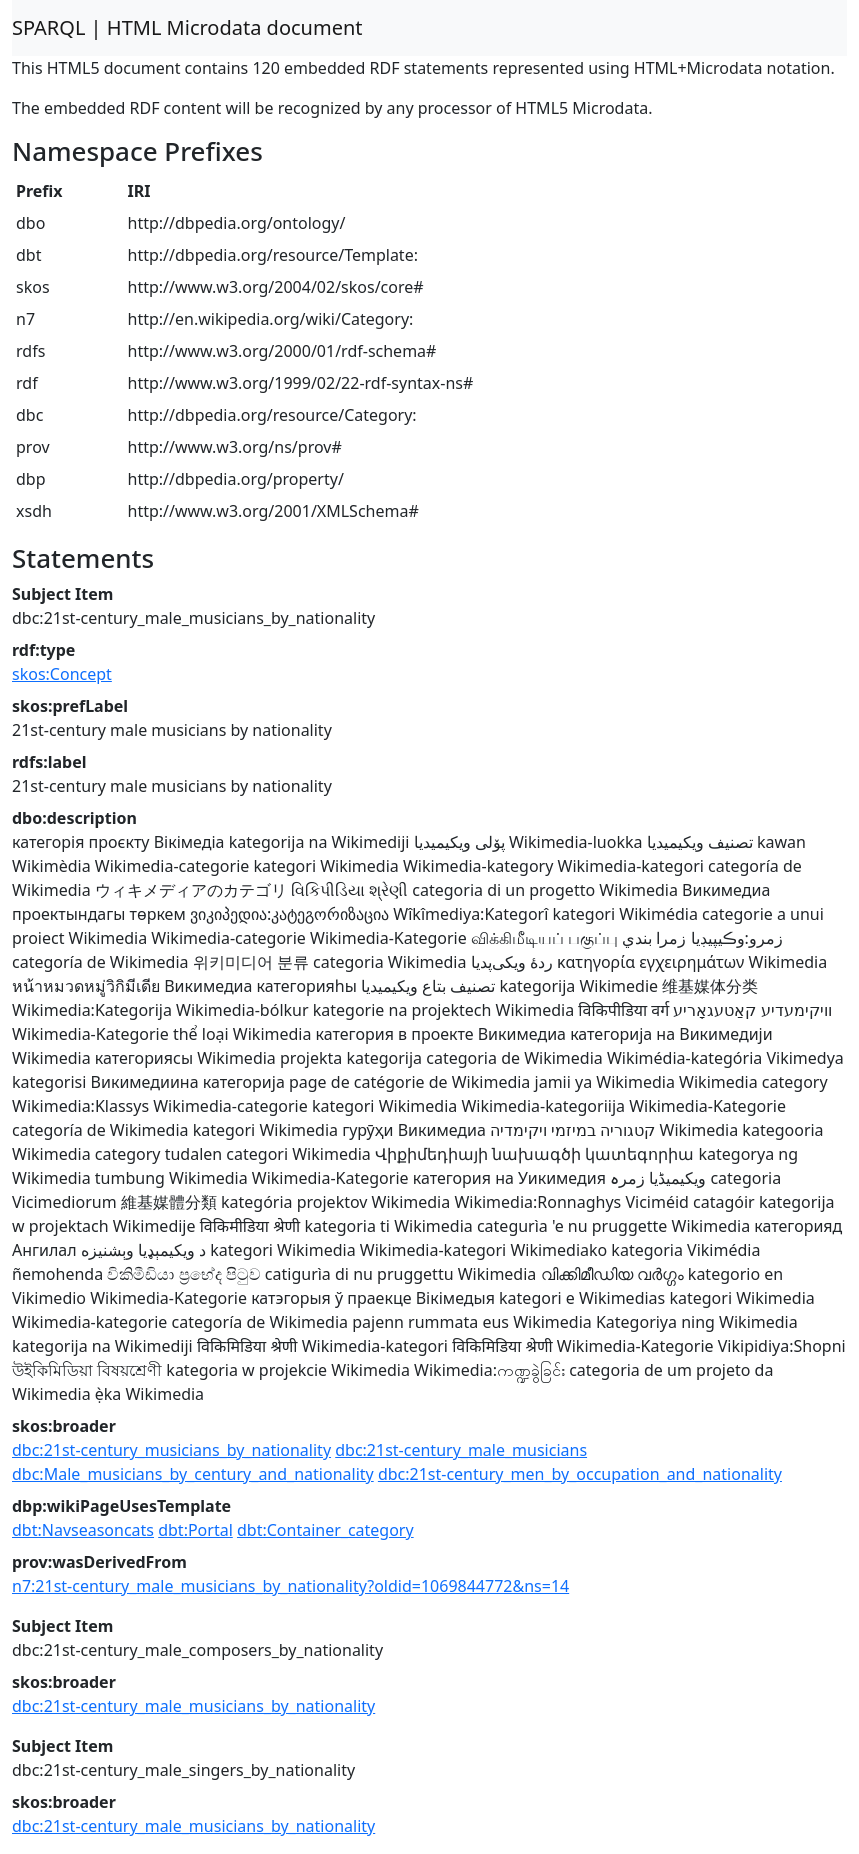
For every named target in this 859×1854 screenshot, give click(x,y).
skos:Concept (62, 674)
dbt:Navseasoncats (83, 1530)
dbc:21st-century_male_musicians (461, 1450)
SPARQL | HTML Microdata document (187, 27)
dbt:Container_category (325, 1530)
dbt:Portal (195, 1530)
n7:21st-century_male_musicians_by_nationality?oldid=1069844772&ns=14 (290, 1586)
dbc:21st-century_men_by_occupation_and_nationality (580, 1474)
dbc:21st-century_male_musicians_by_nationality (193, 1706)
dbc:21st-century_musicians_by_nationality (171, 1450)
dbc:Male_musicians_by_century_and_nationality (193, 1474)
